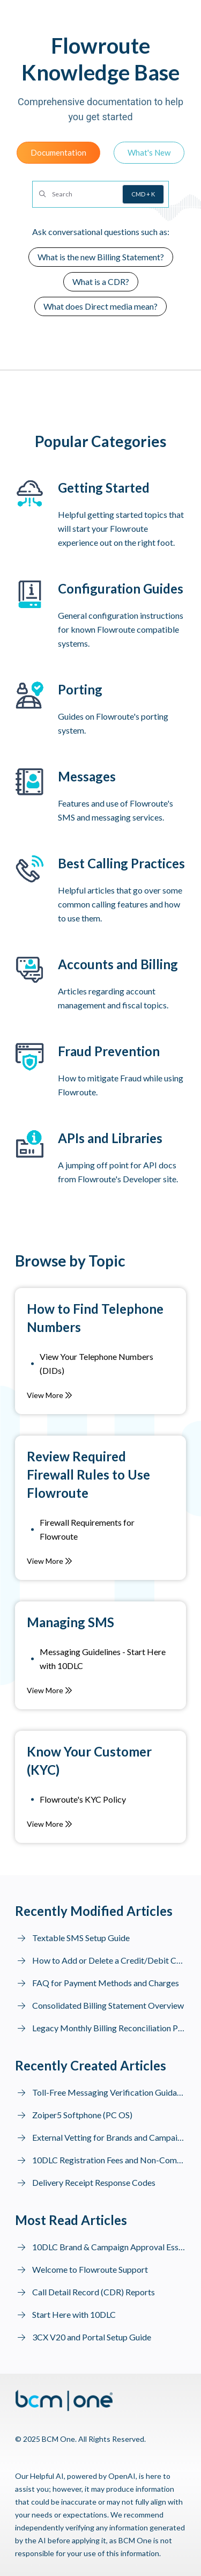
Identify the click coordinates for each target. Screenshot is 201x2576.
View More (49, 1395)
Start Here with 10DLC (74, 2314)
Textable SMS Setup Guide (81, 1938)
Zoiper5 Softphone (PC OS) (82, 2115)
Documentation (58, 152)
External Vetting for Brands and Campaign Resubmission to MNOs (109, 2137)
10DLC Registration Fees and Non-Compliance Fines (109, 2160)
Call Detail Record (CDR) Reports (93, 2292)
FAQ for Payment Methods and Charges (105, 1983)
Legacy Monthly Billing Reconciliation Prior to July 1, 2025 (109, 2028)
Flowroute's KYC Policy (83, 1799)
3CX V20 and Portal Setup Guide (91, 2337)
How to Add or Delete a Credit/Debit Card (109, 1960)
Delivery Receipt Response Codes (93, 2182)
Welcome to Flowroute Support (90, 2269)
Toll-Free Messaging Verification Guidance (109, 2092)
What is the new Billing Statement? (101, 257)
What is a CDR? (100, 281)
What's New (149, 152)
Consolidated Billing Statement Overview (108, 2005)
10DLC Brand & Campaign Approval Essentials (109, 2247)
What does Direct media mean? (100, 306)
